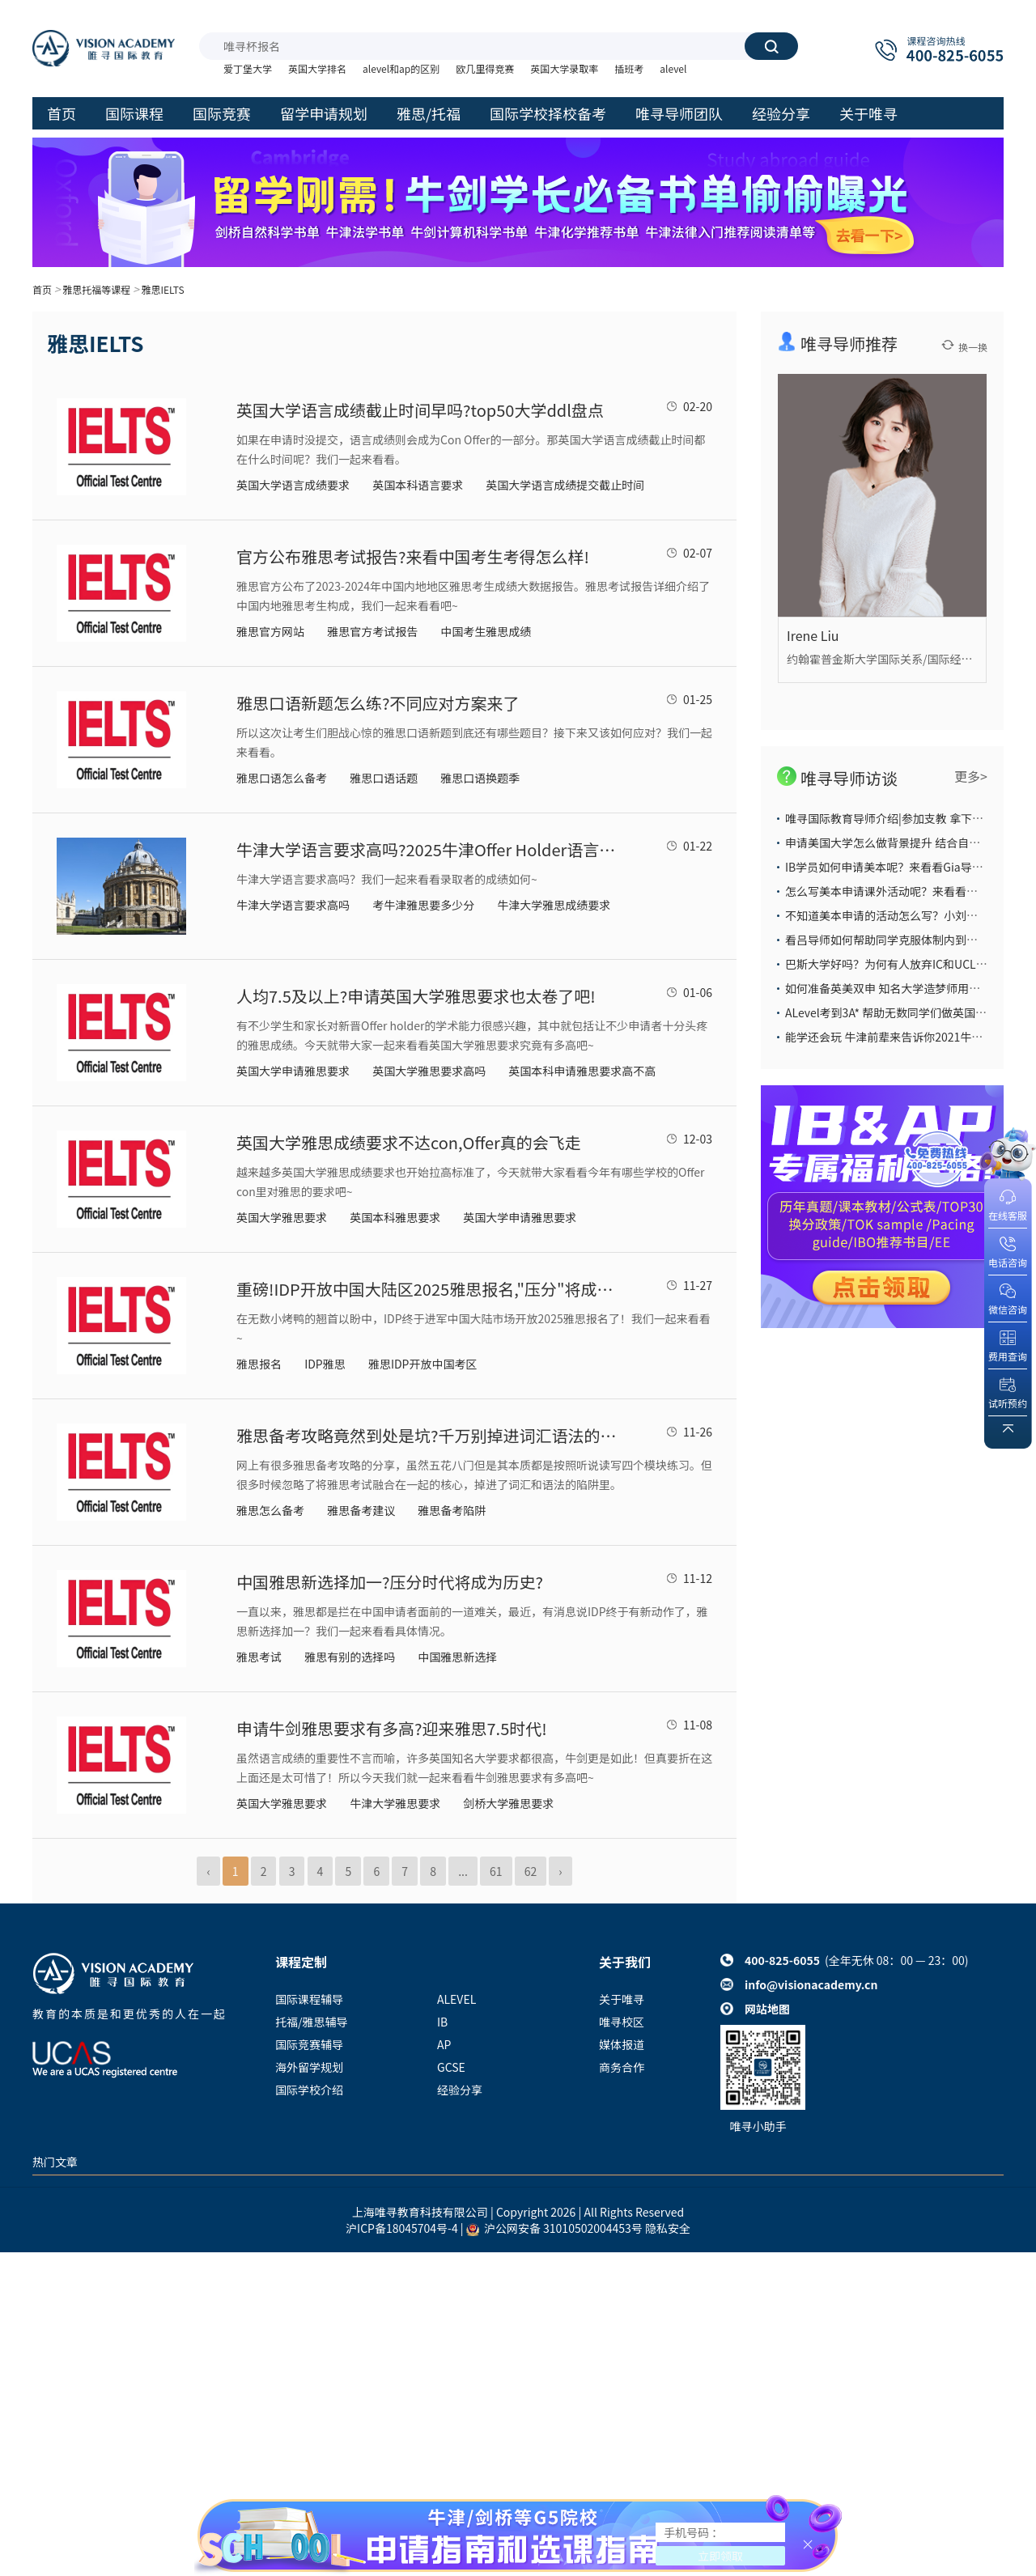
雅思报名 (259, 1364)
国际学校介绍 (309, 2090)
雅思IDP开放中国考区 (423, 1364)
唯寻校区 (621, 2022)
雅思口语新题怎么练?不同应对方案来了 (377, 703)
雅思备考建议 (361, 1510)
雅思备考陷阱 (452, 1510)
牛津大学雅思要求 (395, 1803)
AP (444, 2044)
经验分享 (459, 2090)
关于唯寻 (621, 1999)
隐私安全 (667, 2228)
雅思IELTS (162, 289)
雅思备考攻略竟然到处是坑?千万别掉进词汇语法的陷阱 (426, 1435)
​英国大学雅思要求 (281, 1803)
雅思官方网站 (270, 631)
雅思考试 (259, 1657)
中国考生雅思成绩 (485, 631)
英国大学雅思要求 (281, 1217)
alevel (673, 68)
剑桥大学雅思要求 (508, 1803)
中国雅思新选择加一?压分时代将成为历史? (389, 1582)
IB (442, 2022)
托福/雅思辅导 (311, 2022)
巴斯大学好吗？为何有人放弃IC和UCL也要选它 (903, 964)
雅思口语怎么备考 (281, 778)
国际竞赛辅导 (309, 2044)
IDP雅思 (325, 1364)
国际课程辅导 (309, 1999)
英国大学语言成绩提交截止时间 (565, 485)
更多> (970, 776)
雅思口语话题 (384, 778)
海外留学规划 (309, 2067)
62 (530, 1871)
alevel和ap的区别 (401, 68)
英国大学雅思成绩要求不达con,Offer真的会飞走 (408, 1142)
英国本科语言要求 (417, 485)
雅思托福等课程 (96, 289)
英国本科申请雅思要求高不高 (582, 1071)
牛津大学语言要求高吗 (293, 905)
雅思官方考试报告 (372, 631)
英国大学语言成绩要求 (293, 485)
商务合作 (621, 2067)
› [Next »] (560, 1871)
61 (496, 1871)
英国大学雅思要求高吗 (429, 1071)
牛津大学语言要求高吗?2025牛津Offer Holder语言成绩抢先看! (426, 849)
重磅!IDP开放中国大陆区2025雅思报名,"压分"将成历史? (426, 1289)
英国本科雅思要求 (395, 1217)
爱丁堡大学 (247, 68)
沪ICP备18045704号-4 (402, 2228)
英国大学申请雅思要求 (293, 1071)
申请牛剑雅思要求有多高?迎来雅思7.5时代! (391, 1728)
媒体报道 (621, 2044)
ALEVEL (456, 1999)
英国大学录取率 (564, 68)
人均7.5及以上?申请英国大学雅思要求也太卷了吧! (416, 996)
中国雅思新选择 (457, 1657)
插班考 (628, 68)
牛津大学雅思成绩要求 (553, 905)
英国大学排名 (317, 68)
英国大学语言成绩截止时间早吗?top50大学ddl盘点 (420, 410)
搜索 (771, 46)
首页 (42, 289)
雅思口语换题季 (480, 778)
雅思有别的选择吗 (349, 1657)
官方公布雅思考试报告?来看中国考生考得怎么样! (412, 556)
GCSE (451, 2067)
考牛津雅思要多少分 (423, 905)
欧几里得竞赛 (485, 68)
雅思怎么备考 (270, 1510)
